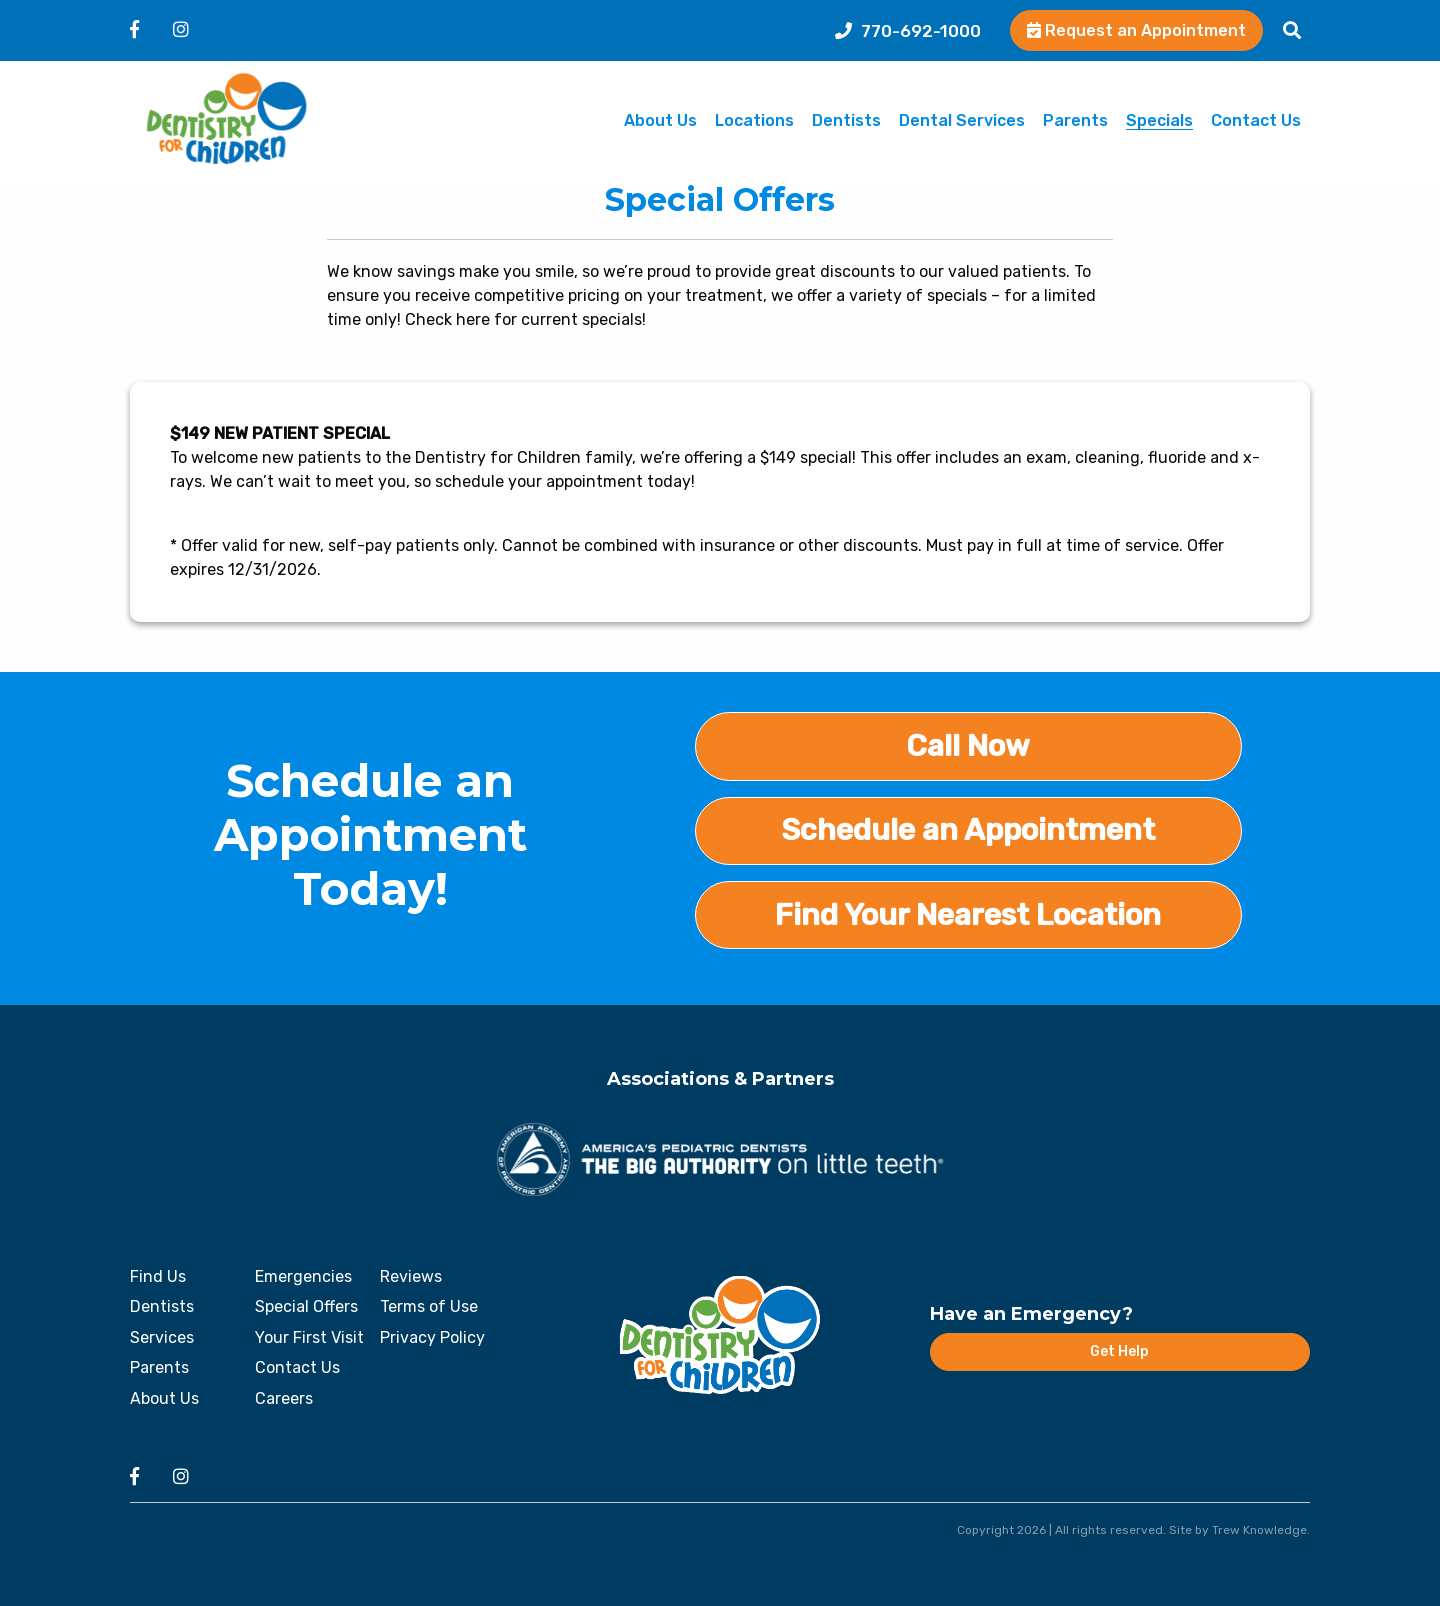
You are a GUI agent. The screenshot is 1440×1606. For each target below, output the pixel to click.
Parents (1075, 121)
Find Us (158, 1276)
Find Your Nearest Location (968, 915)
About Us (660, 121)
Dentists (846, 121)
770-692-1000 (908, 31)
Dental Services (962, 121)
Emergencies (303, 1276)
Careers (284, 1398)
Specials (1159, 121)
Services (162, 1337)
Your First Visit (309, 1337)
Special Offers (306, 1306)
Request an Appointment (1136, 30)
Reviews (411, 1276)
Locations (754, 121)
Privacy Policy (432, 1337)
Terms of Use (429, 1306)
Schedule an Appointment (968, 830)
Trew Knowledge (1259, 1530)
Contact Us (1256, 121)
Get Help (1119, 1351)
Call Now (968, 746)
